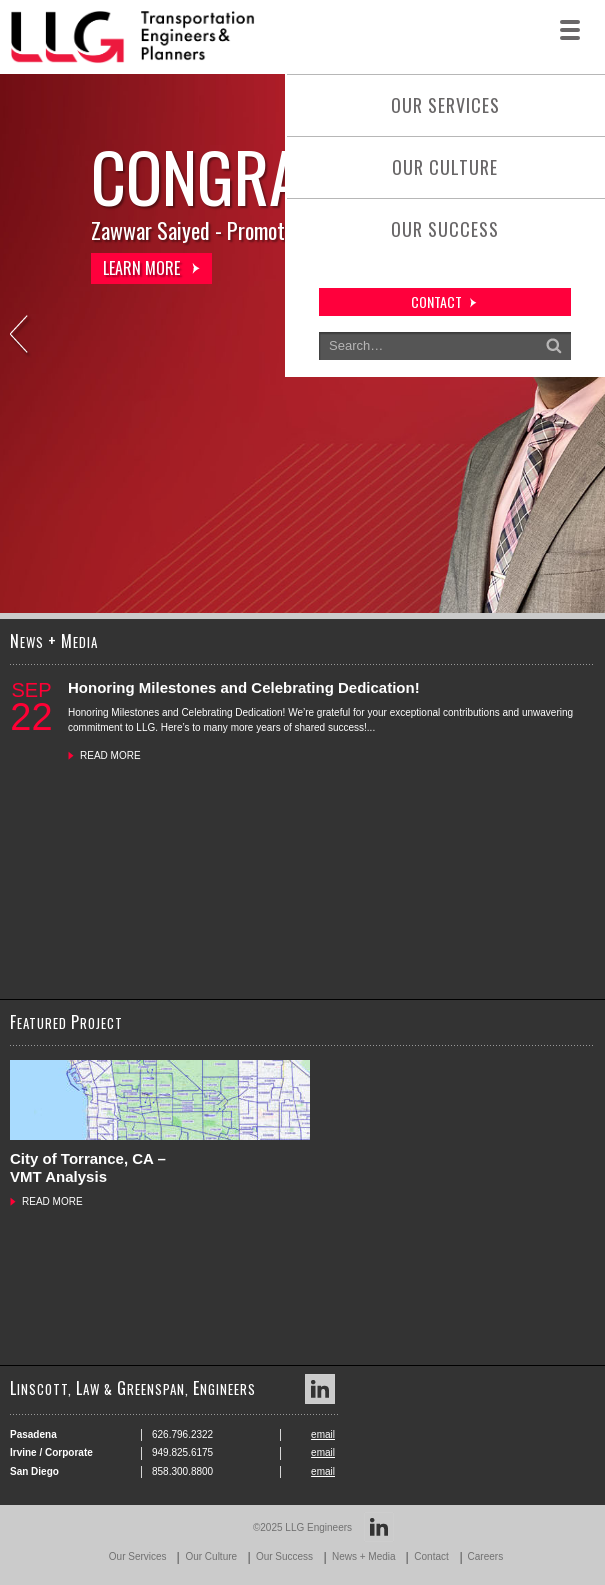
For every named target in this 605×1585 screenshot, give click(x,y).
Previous (21, 336)
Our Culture (445, 167)
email (323, 1434)
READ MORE (110, 755)
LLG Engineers (318, 1527)
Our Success (445, 229)
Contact (431, 1556)
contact (436, 301)
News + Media (364, 1556)
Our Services (445, 105)
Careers (486, 1556)
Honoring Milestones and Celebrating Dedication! (244, 687)
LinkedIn (320, 1389)
